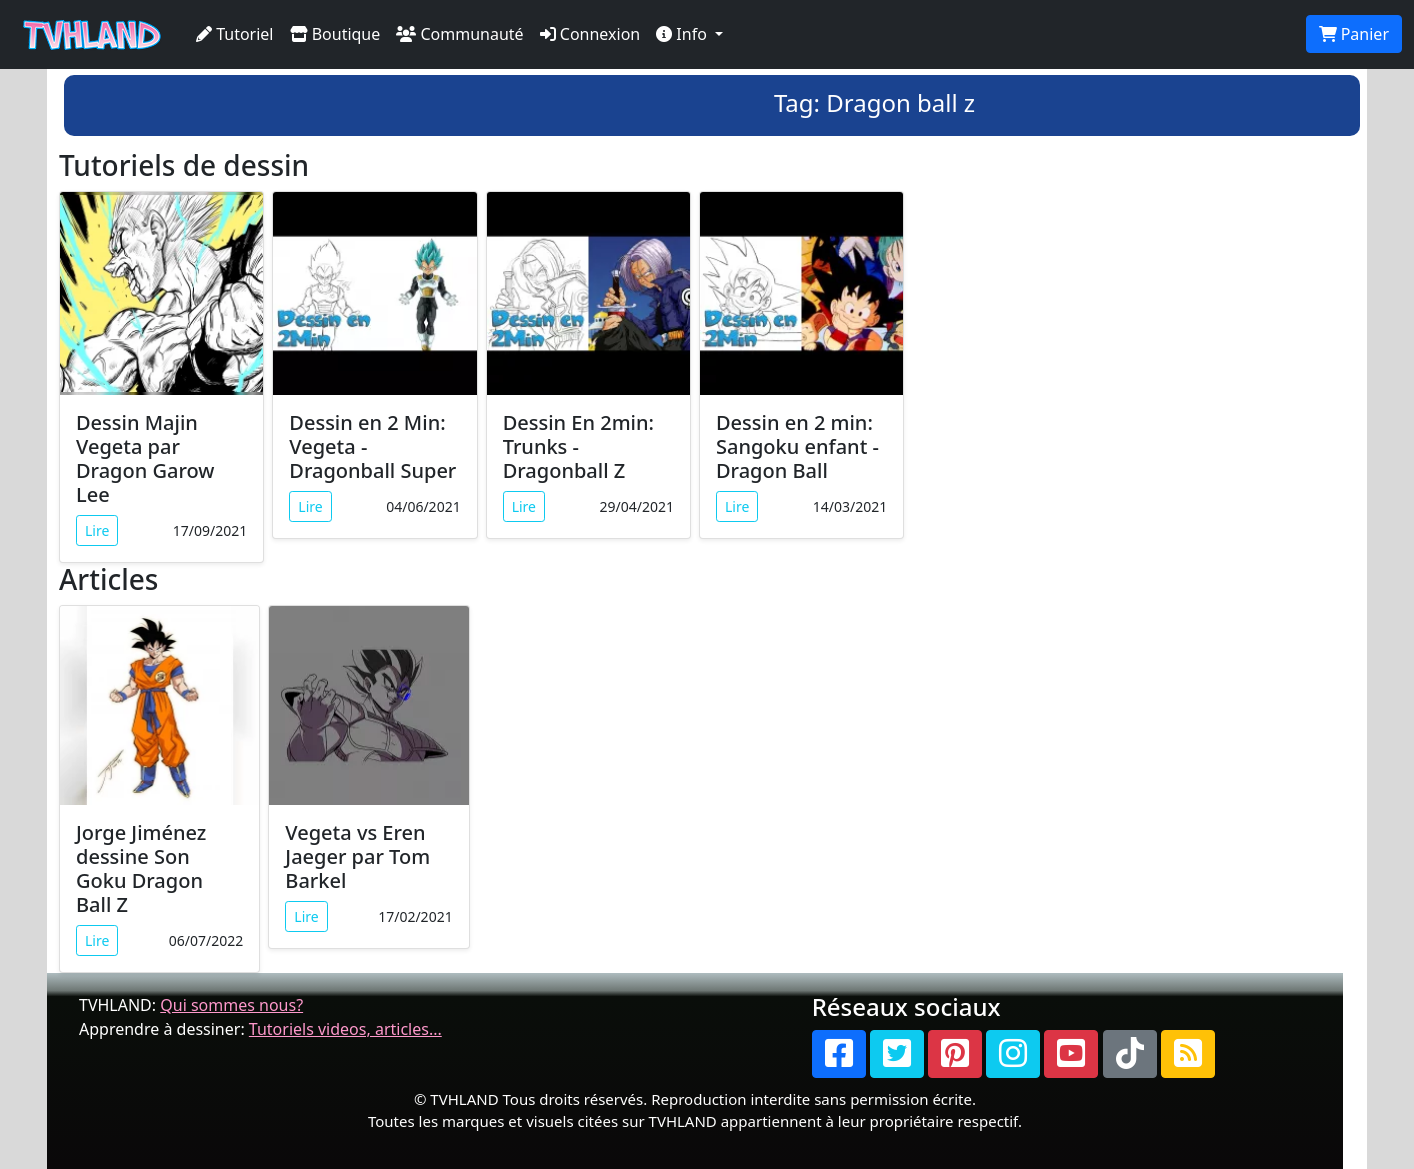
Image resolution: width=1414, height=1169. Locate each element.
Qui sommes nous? (231, 1005)
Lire (97, 530)
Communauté (459, 34)
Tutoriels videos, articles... (345, 1029)
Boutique (335, 34)
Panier (1354, 34)
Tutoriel (235, 34)
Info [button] (683, 34)
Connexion (590, 34)
